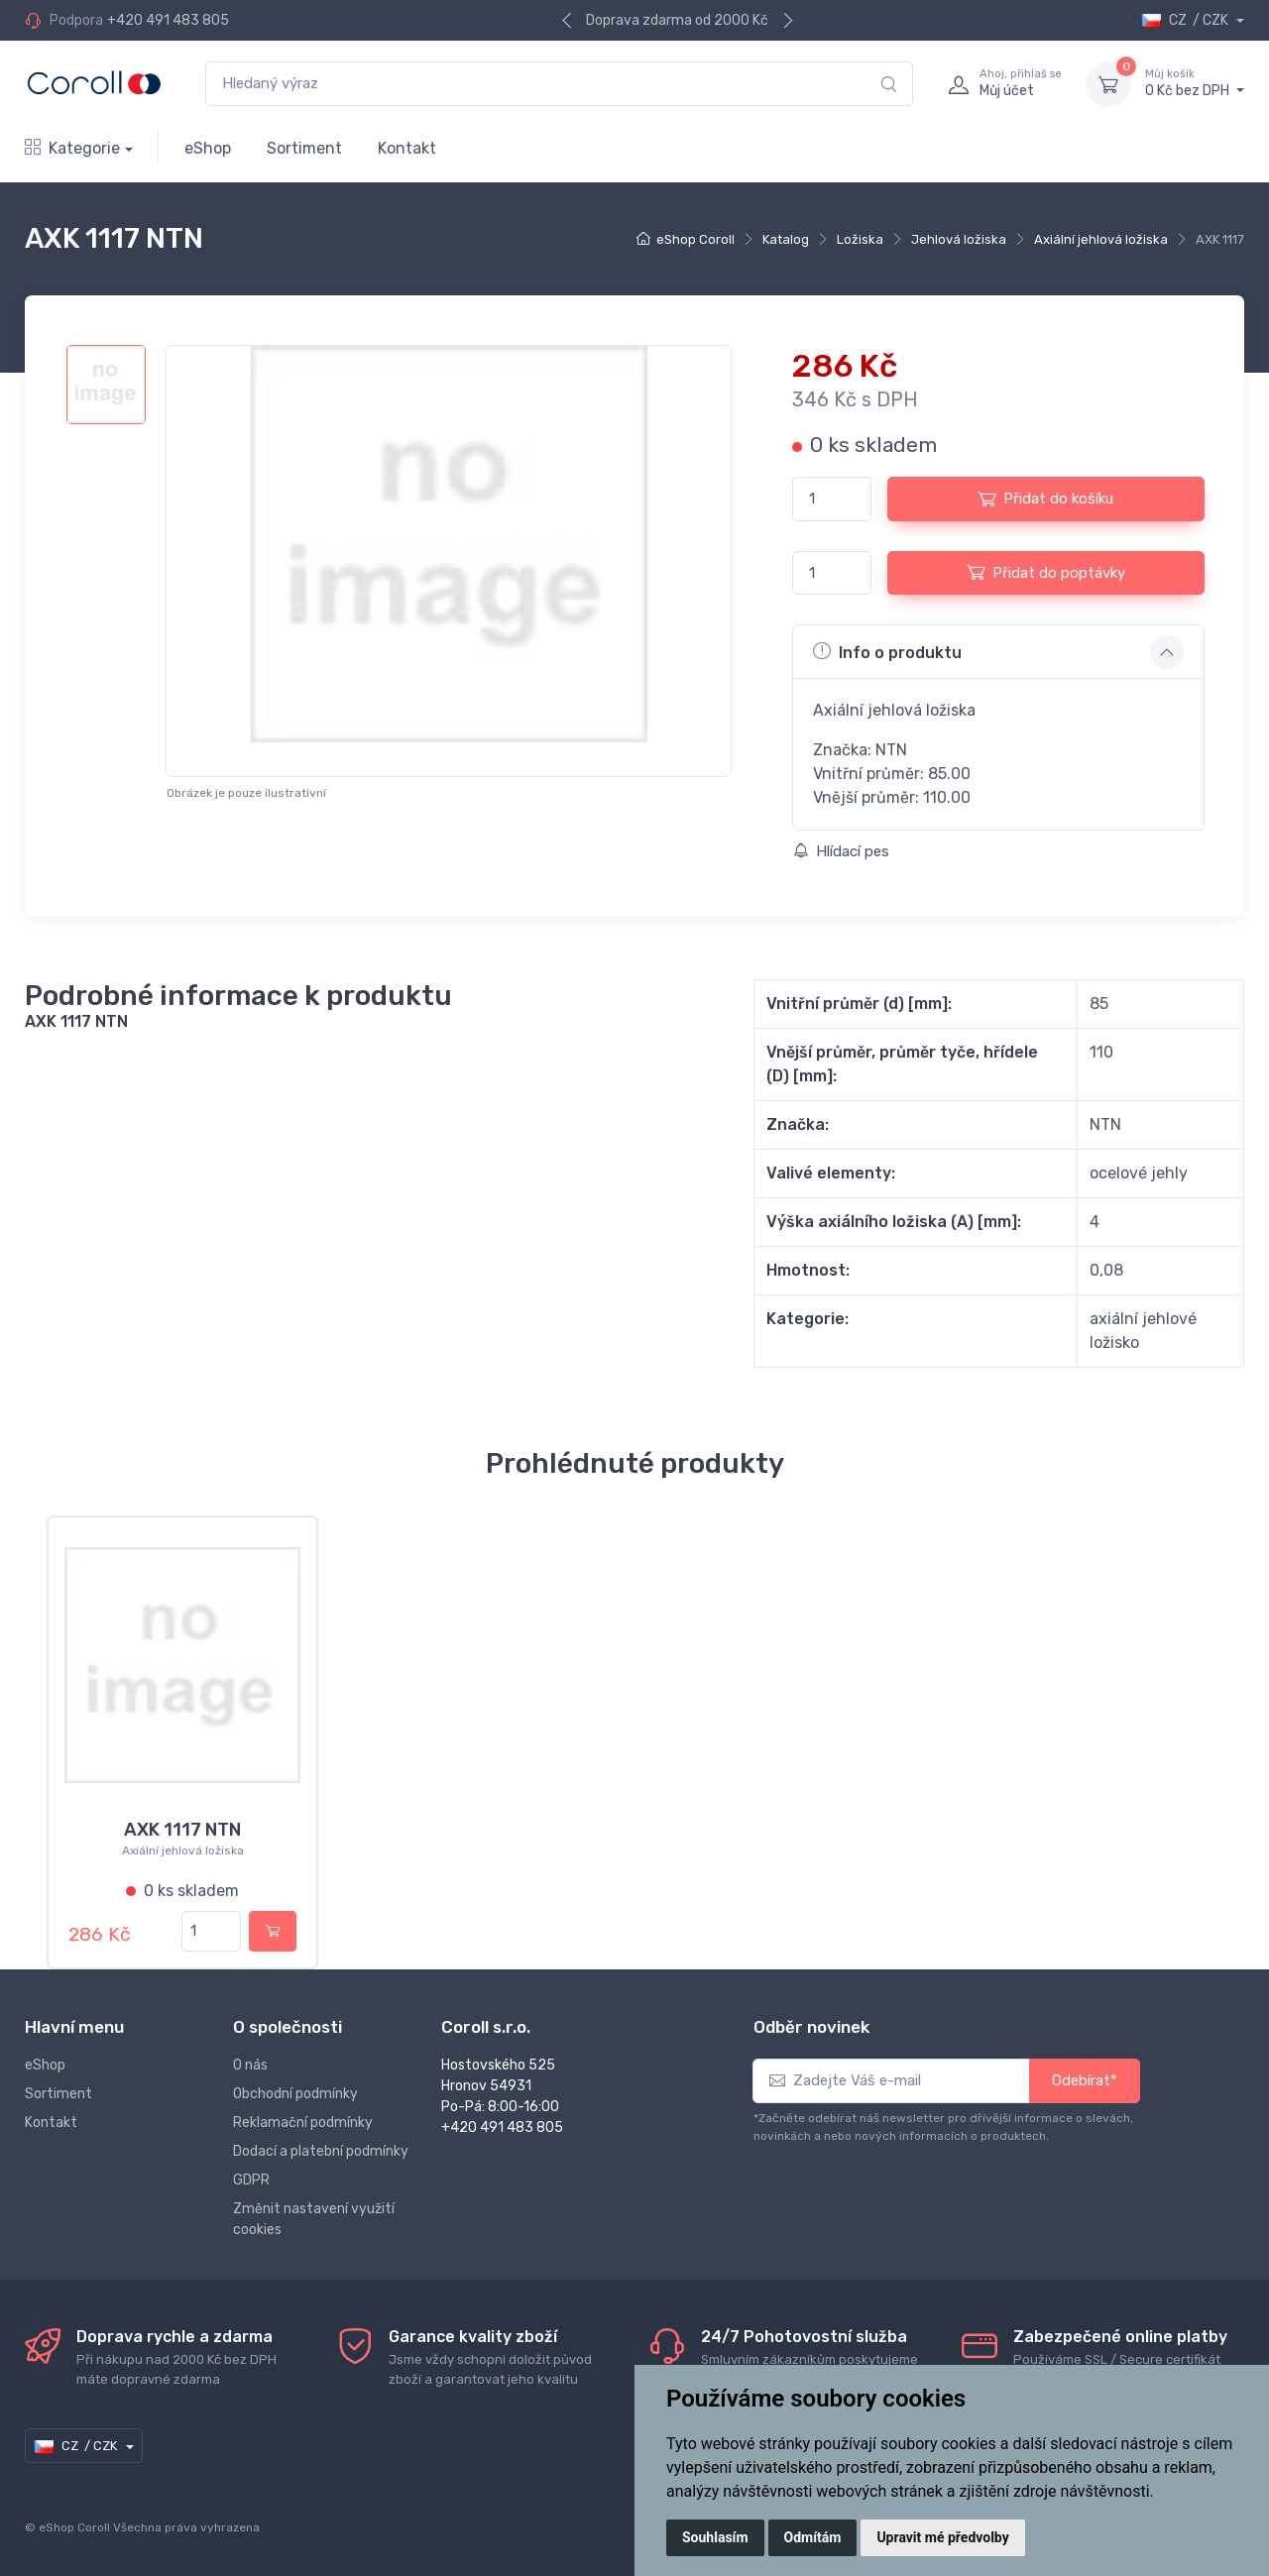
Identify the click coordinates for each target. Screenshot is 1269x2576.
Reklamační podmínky (303, 2122)
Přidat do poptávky (1046, 572)
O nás (250, 2065)
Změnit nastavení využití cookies (314, 2219)
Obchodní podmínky (295, 2093)
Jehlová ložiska (958, 239)
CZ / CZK (1186, 20)
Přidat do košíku (1045, 498)
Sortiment (304, 148)
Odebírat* (1084, 2080)
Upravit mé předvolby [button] (942, 2537)
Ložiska (860, 239)
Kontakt (407, 148)
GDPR (251, 2180)
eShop (207, 148)
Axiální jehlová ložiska (1101, 239)
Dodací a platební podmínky (320, 2151)
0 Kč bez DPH (1194, 83)
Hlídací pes (841, 851)
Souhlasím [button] (715, 2537)
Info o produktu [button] (887, 651)
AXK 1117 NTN (182, 1830)
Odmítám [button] (813, 2537)
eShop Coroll (695, 239)
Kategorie (72, 148)
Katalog (785, 239)
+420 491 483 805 (168, 20)
